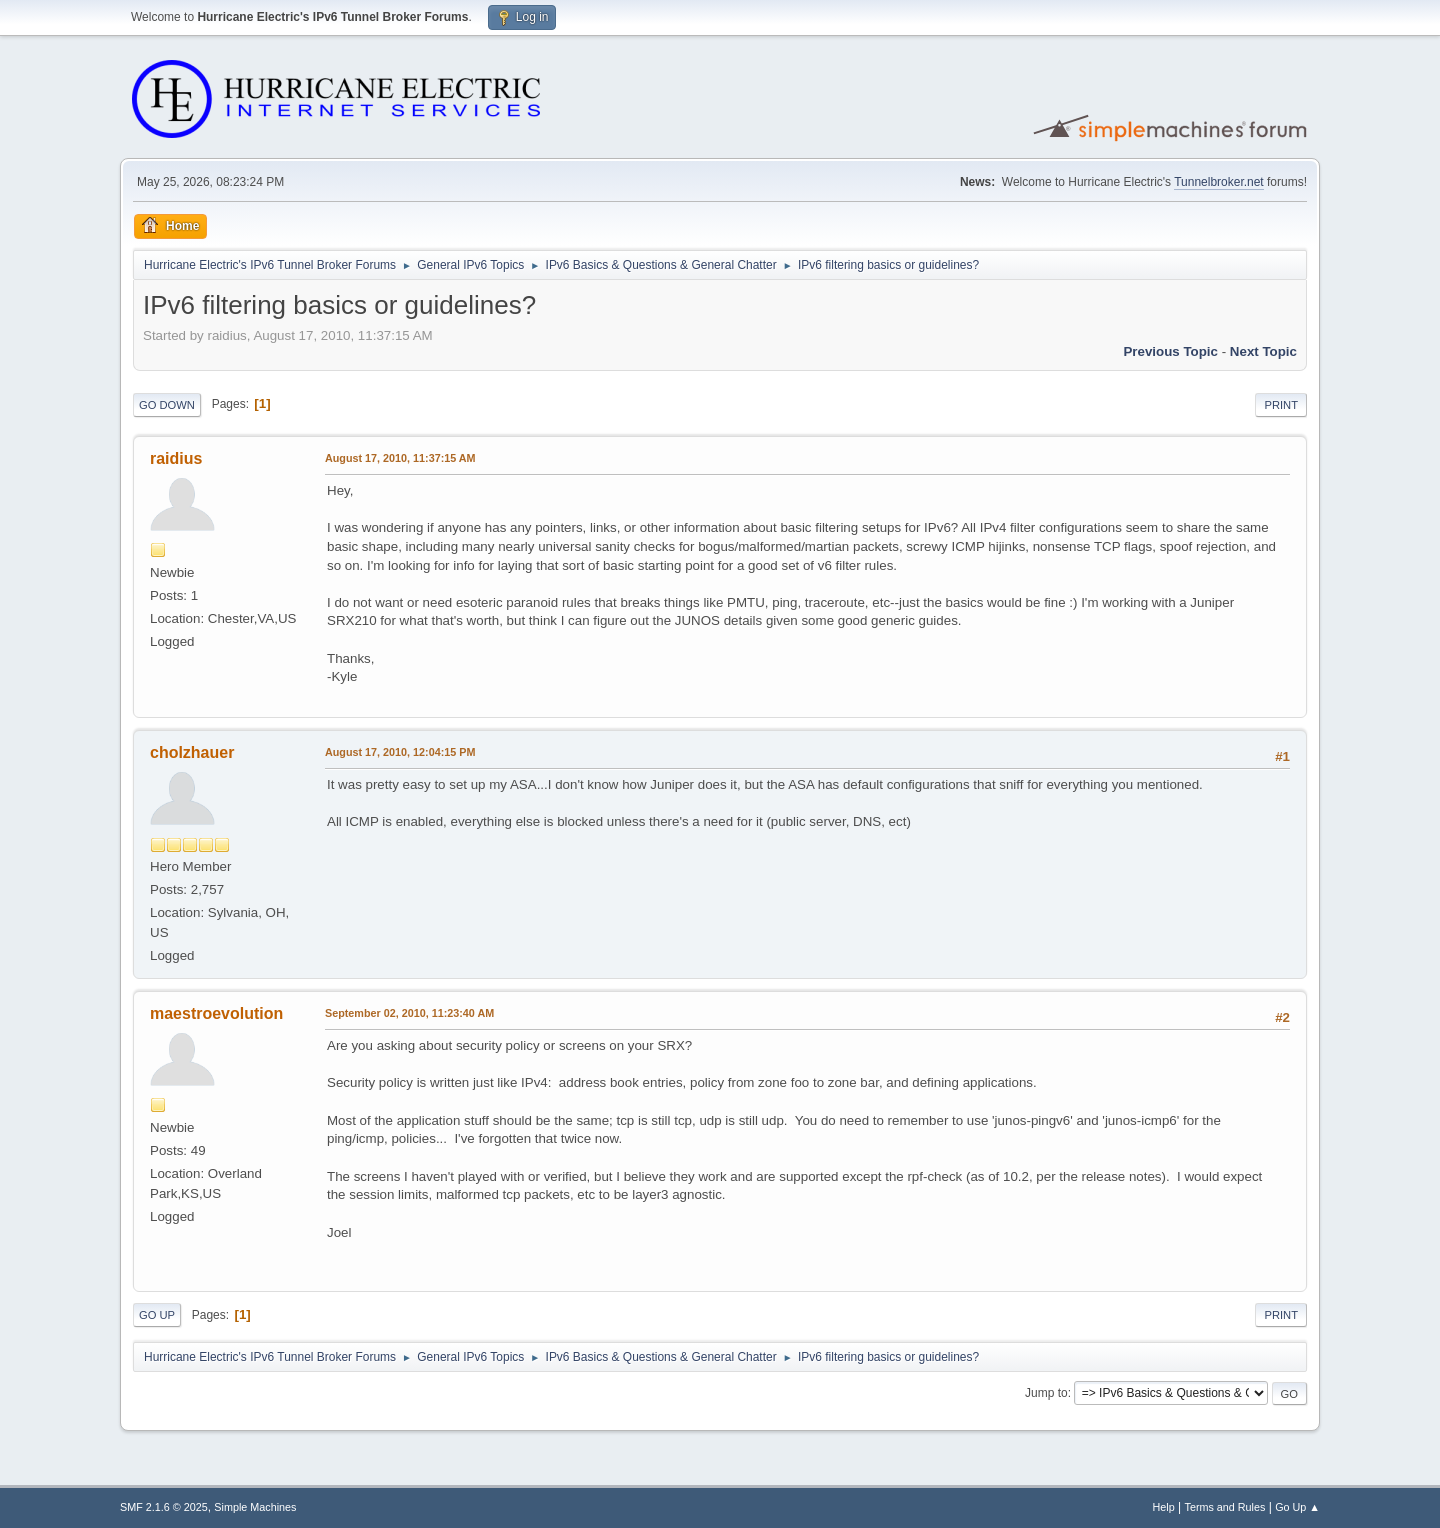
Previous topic (1170, 351)
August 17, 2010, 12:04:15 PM (400, 752)
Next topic (1263, 351)
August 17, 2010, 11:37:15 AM (400, 458)
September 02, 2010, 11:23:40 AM (409, 1013)
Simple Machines (255, 1507)
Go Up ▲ (1297, 1507)
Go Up (157, 1315)
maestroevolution (216, 1013)
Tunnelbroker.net (1219, 182)
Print (1281, 405)
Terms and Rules (1225, 1507)
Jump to (1046, 1393)
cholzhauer (192, 752)
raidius (176, 458)
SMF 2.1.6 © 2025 (164, 1507)
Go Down (167, 405)
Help (1164, 1507)
